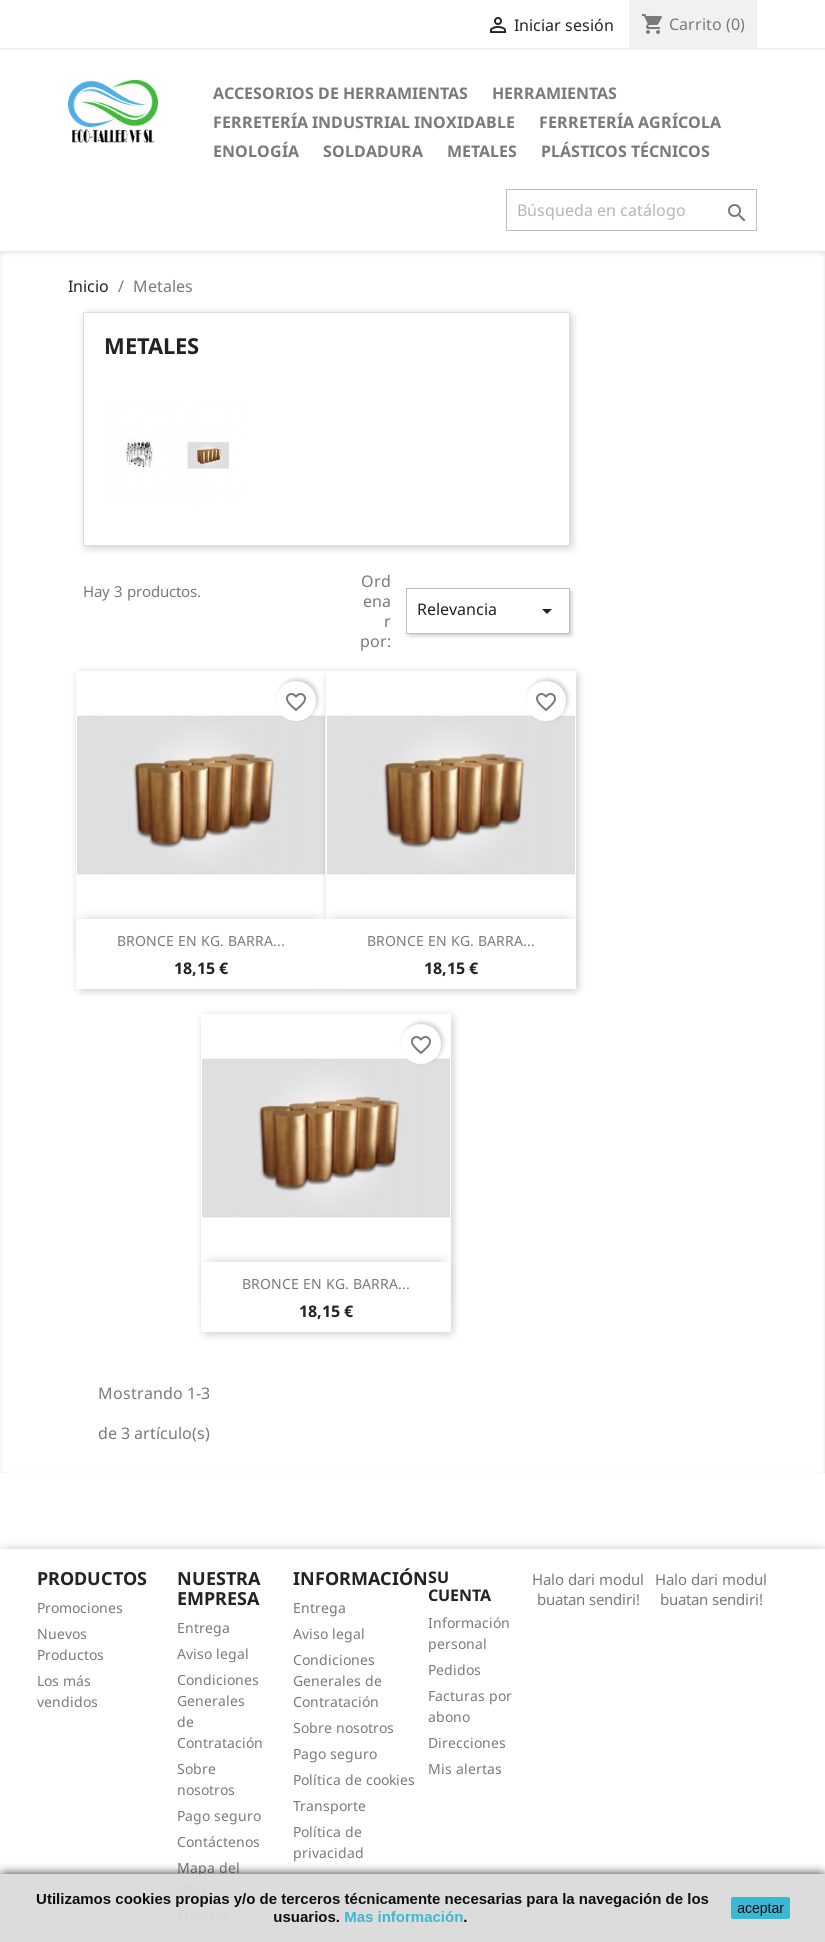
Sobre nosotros (343, 1727)
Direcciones (467, 1742)
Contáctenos (218, 1841)
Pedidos (454, 1669)
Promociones (80, 1607)
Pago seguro (219, 1815)
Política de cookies (354, 1779)
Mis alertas (465, 1768)
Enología (256, 151)
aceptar (760, 1908)
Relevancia (488, 610)
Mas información (403, 1916)
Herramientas (554, 93)
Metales (482, 151)
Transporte (329, 1805)
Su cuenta (459, 1586)
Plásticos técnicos (625, 151)
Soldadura (373, 151)
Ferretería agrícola (630, 122)
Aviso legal (213, 1653)
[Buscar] (631, 210)
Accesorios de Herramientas (340, 93)
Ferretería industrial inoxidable (364, 122)
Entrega (203, 1627)
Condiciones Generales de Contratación (337, 1680)
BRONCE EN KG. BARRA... (201, 940)
